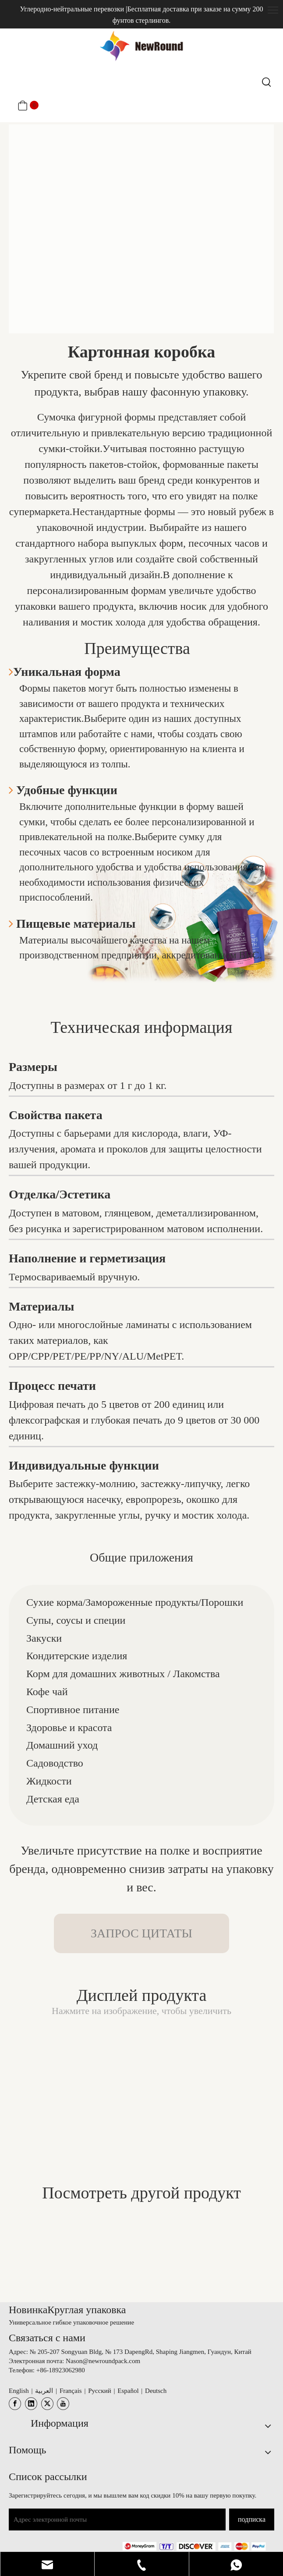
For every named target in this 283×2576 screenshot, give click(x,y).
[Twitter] (47, 2403)
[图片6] (141, 228)
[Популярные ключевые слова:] (266, 82)
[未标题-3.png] (194, 2545)
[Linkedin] (31, 2403)
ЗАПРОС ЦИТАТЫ (141, 1933)
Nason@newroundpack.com (103, 2360)
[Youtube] (63, 2403)
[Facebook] (15, 2403)
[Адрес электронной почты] (117, 2519)
